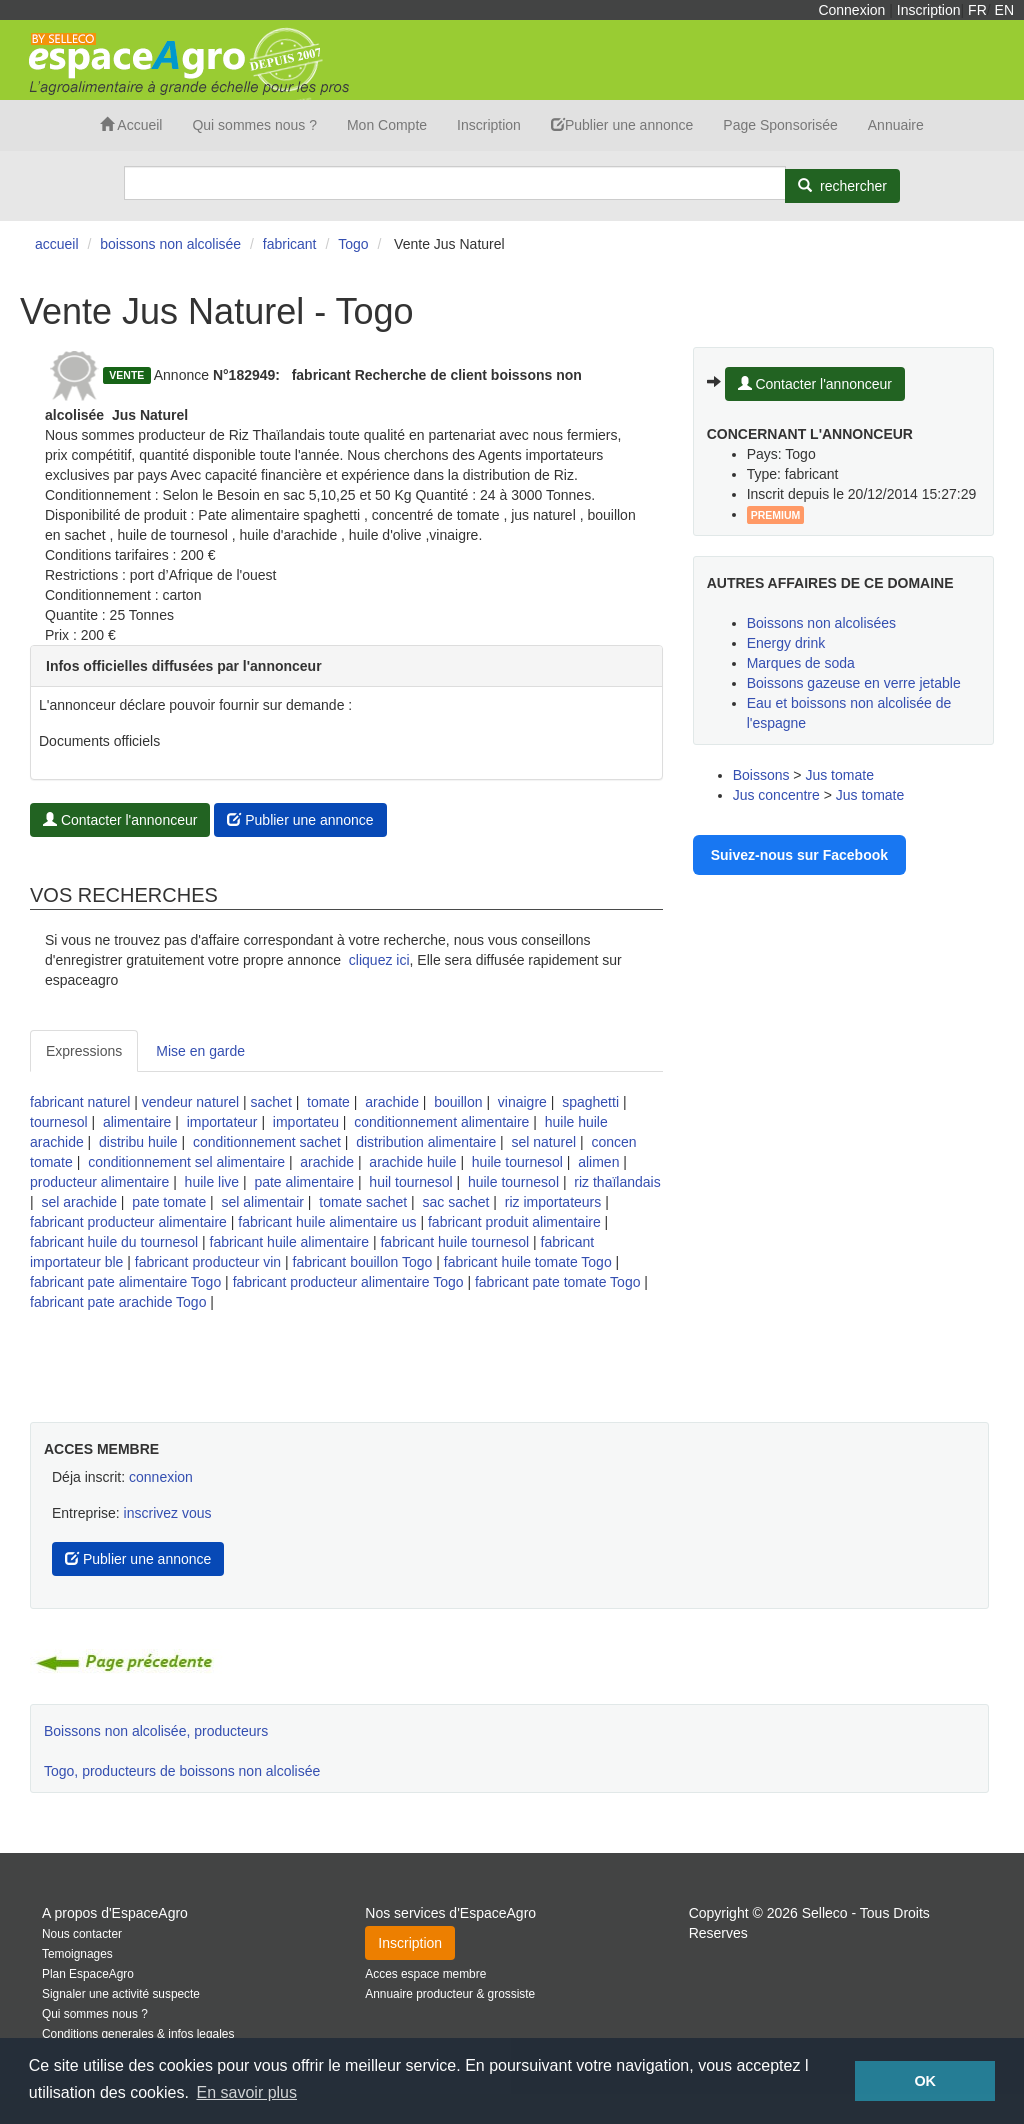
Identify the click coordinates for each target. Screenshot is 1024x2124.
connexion (161, 1477)
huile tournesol (517, 1162)
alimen (598, 1162)
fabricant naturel (80, 1102)
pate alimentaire (304, 1182)
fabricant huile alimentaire (290, 1242)
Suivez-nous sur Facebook (799, 855)
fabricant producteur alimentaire (128, 1222)
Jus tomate (839, 775)
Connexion (851, 10)
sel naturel (544, 1142)
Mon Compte (387, 125)
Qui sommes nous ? (254, 125)
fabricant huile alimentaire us (327, 1222)
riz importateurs (553, 1202)
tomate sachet (363, 1202)
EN (1004, 10)
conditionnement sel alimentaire (186, 1162)
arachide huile (412, 1162)
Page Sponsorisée (780, 125)
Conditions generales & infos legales (138, 2034)
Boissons (761, 775)
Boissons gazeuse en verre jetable (854, 683)
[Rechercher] (842, 186)
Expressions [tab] (84, 1051)
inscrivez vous (168, 1513)
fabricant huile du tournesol (114, 1242)
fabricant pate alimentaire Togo (125, 1282)
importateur (222, 1122)
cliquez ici (379, 960)
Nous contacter (82, 1934)
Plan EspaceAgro (88, 1974)
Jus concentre (776, 795)
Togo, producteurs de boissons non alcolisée (182, 1771)
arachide (392, 1102)
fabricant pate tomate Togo (558, 1282)
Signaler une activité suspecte (121, 1994)
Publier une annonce (622, 125)
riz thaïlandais (617, 1182)
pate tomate (169, 1202)
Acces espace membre (425, 1974)
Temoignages (77, 1954)
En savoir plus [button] (247, 2092)
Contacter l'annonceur (120, 820)
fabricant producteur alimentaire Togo (348, 1282)
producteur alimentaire (99, 1182)
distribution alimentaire (426, 1142)
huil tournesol (410, 1182)
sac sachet (456, 1202)
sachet (271, 1102)
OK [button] (925, 2081)
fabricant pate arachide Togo (118, 1302)
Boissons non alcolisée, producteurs (156, 1731)
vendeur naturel (190, 1102)
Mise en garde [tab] (200, 1051)
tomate (328, 1102)
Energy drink (786, 643)
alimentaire (137, 1122)
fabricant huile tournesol (454, 1242)
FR (977, 10)
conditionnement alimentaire (441, 1122)
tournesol (59, 1122)
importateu (306, 1122)
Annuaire (896, 125)
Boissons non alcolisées (821, 623)
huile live (212, 1182)
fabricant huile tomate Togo (528, 1262)
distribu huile (138, 1142)
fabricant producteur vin (208, 1262)
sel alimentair (262, 1202)
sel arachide (79, 1202)
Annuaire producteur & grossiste (450, 1994)
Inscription (929, 10)
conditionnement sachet (267, 1142)
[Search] (455, 183)
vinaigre (522, 1102)
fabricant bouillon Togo (363, 1262)
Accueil (131, 125)
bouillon (458, 1102)
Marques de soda (801, 663)
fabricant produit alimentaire (514, 1222)
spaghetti (590, 1102)
